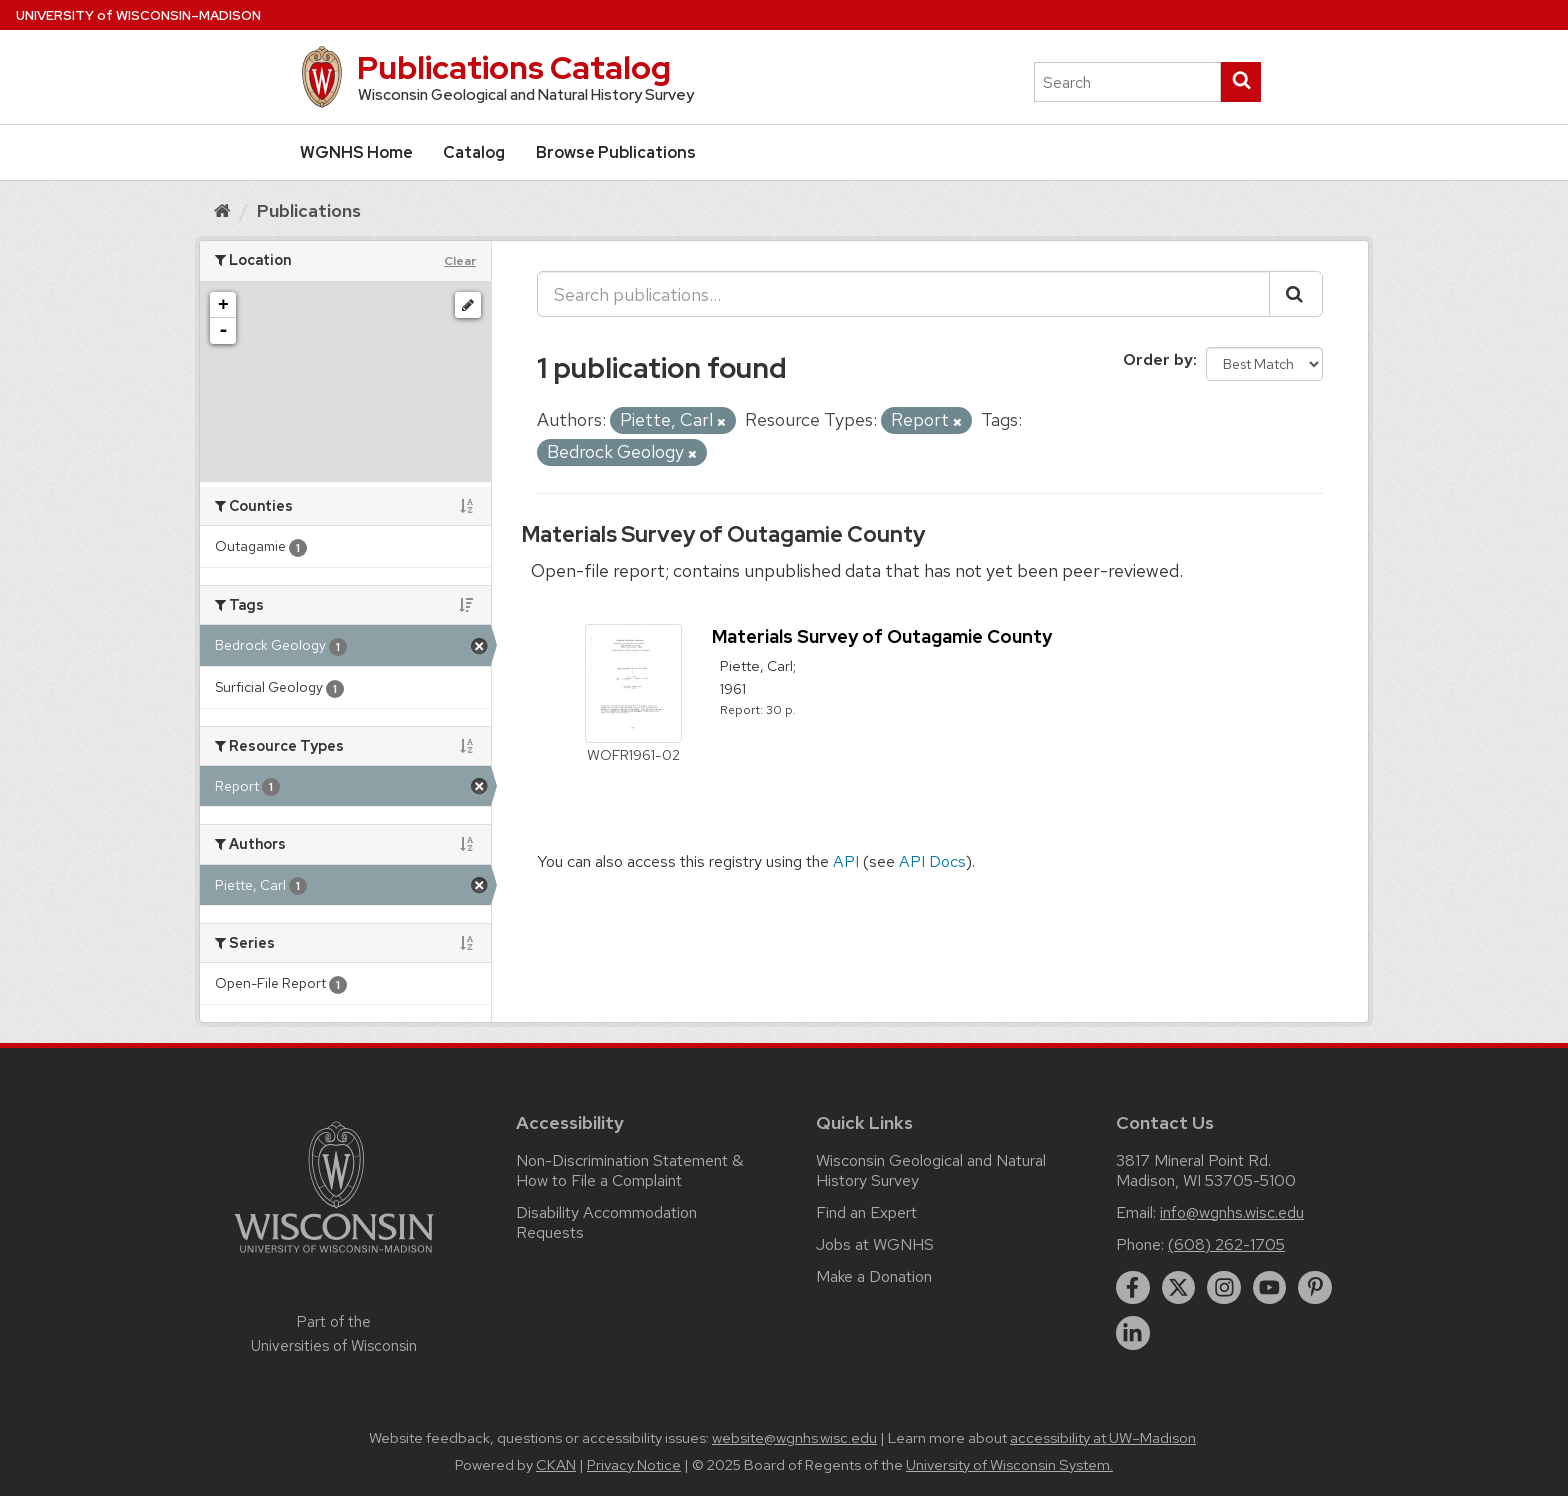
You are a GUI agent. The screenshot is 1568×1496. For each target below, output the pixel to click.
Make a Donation (874, 1276)
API (846, 861)
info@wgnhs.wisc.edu (1232, 1212)
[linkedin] (1133, 1333)
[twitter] (1179, 1288)
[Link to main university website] (334, 1256)
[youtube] (1270, 1288)
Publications (309, 210)
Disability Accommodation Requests (606, 1222)
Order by (1158, 359)
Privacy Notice (634, 1465)
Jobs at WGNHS (875, 1244)
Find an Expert (866, 1212)
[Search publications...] (903, 294)
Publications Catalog (514, 67)
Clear (460, 261)
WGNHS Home (356, 152)
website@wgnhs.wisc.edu (794, 1438)
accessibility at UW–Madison (1103, 1438)
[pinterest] (1315, 1288)
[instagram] (1224, 1288)
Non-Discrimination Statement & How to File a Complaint (629, 1170)
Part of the (334, 1334)
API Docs (932, 861)
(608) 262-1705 (1226, 1244)
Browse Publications (616, 152)
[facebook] (1133, 1288)
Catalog (474, 152)
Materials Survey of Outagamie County (723, 534)
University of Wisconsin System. (1009, 1465)
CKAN (556, 1465)
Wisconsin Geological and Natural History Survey (931, 1170)
